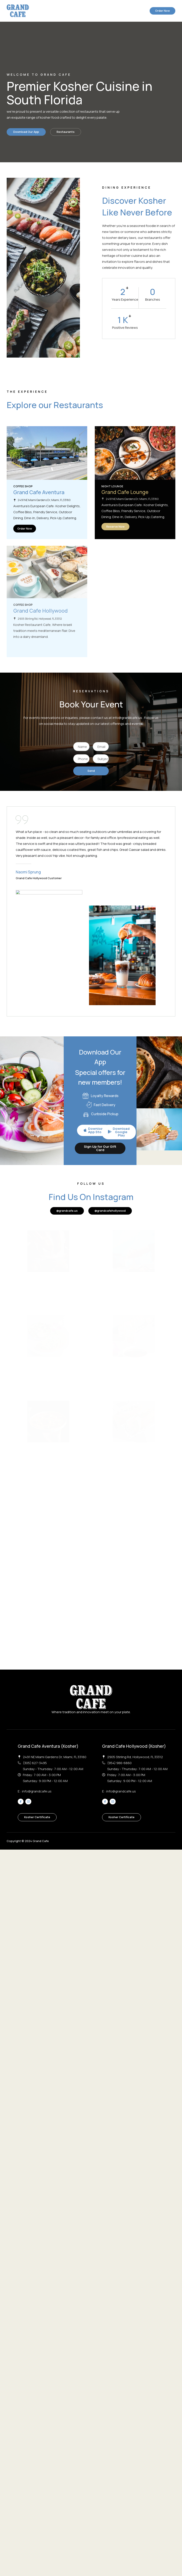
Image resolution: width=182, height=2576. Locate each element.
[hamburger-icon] (94, 11)
